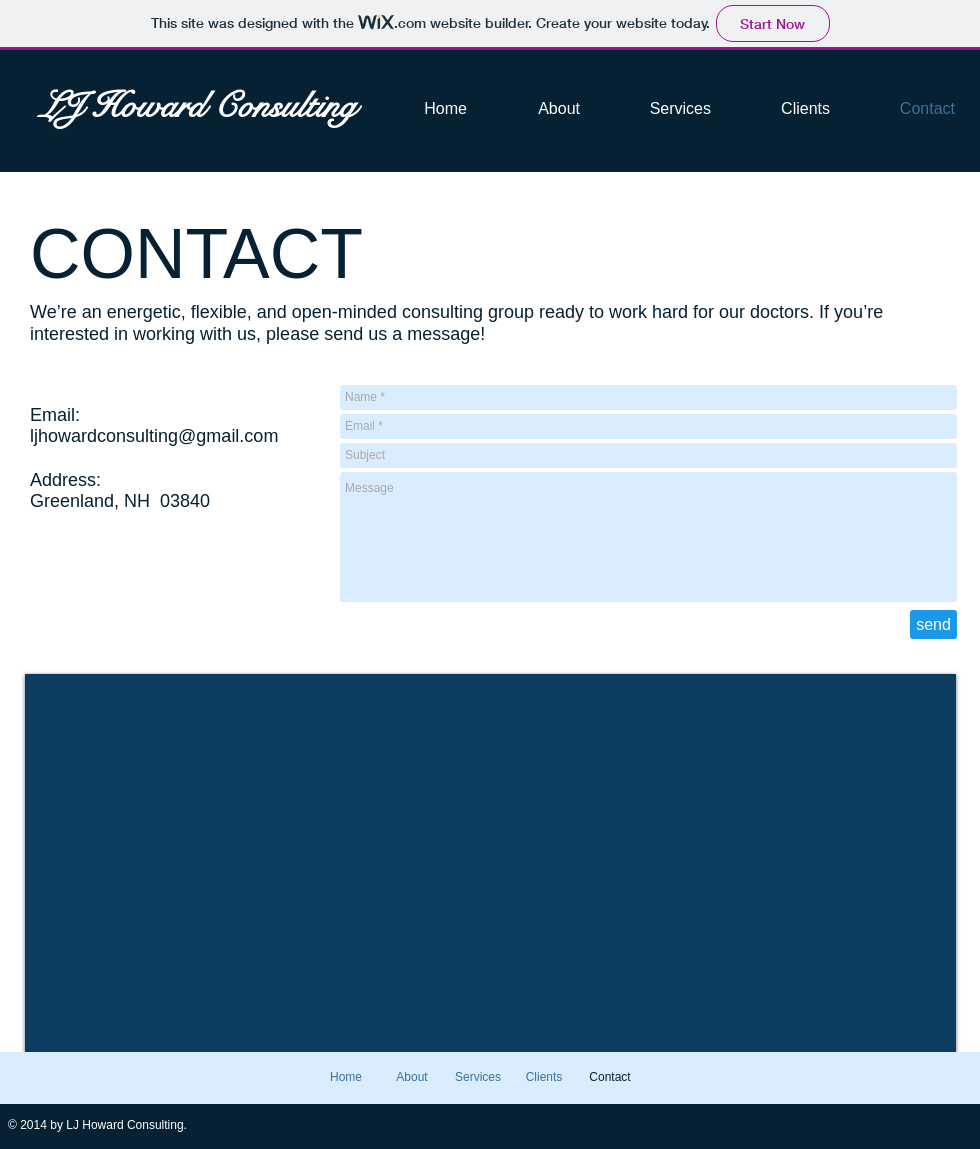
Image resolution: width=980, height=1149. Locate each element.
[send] (933, 624)
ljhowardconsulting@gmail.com (154, 436)
